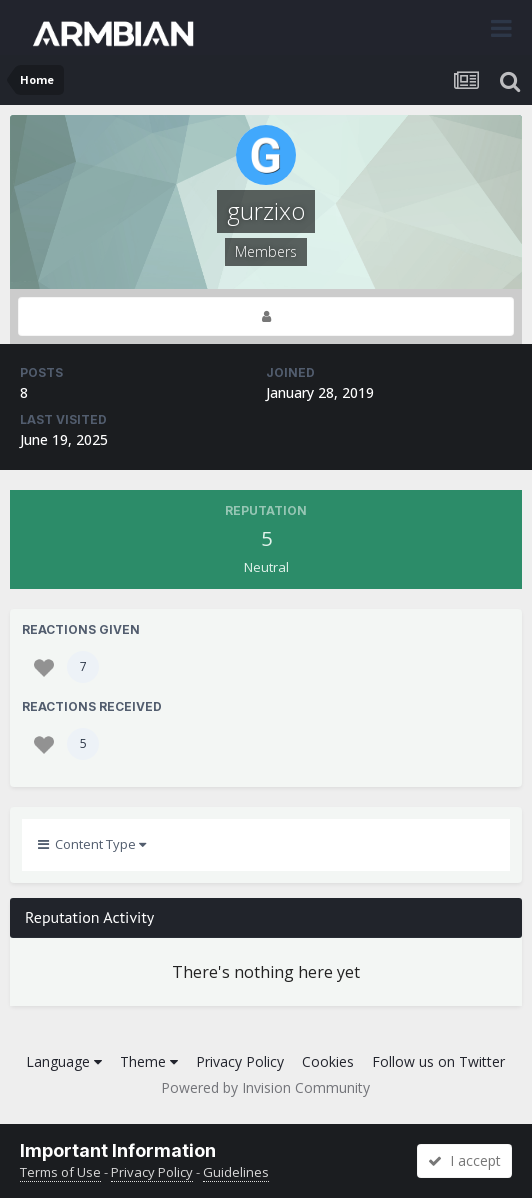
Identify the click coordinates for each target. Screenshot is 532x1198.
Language (64, 1061)
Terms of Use (60, 1172)
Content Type (92, 844)
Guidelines (236, 1172)
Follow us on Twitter (438, 1061)
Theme (149, 1061)
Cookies (328, 1061)
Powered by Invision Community (265, 1087)
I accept (464, 1160)
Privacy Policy (240, 1061)
